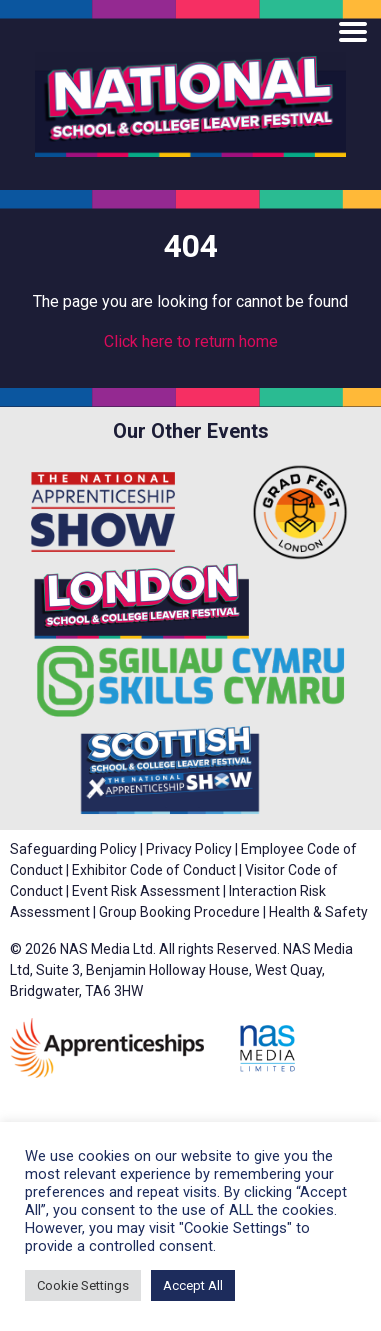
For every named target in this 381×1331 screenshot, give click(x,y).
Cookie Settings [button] (83, 1285)
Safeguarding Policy (73, 849)
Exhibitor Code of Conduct (154, 870)
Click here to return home (191, 341)
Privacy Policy (189, 849)
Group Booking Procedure (179, 912)
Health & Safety (318, 912)
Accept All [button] (193, 1285)
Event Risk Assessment (146, 891)
